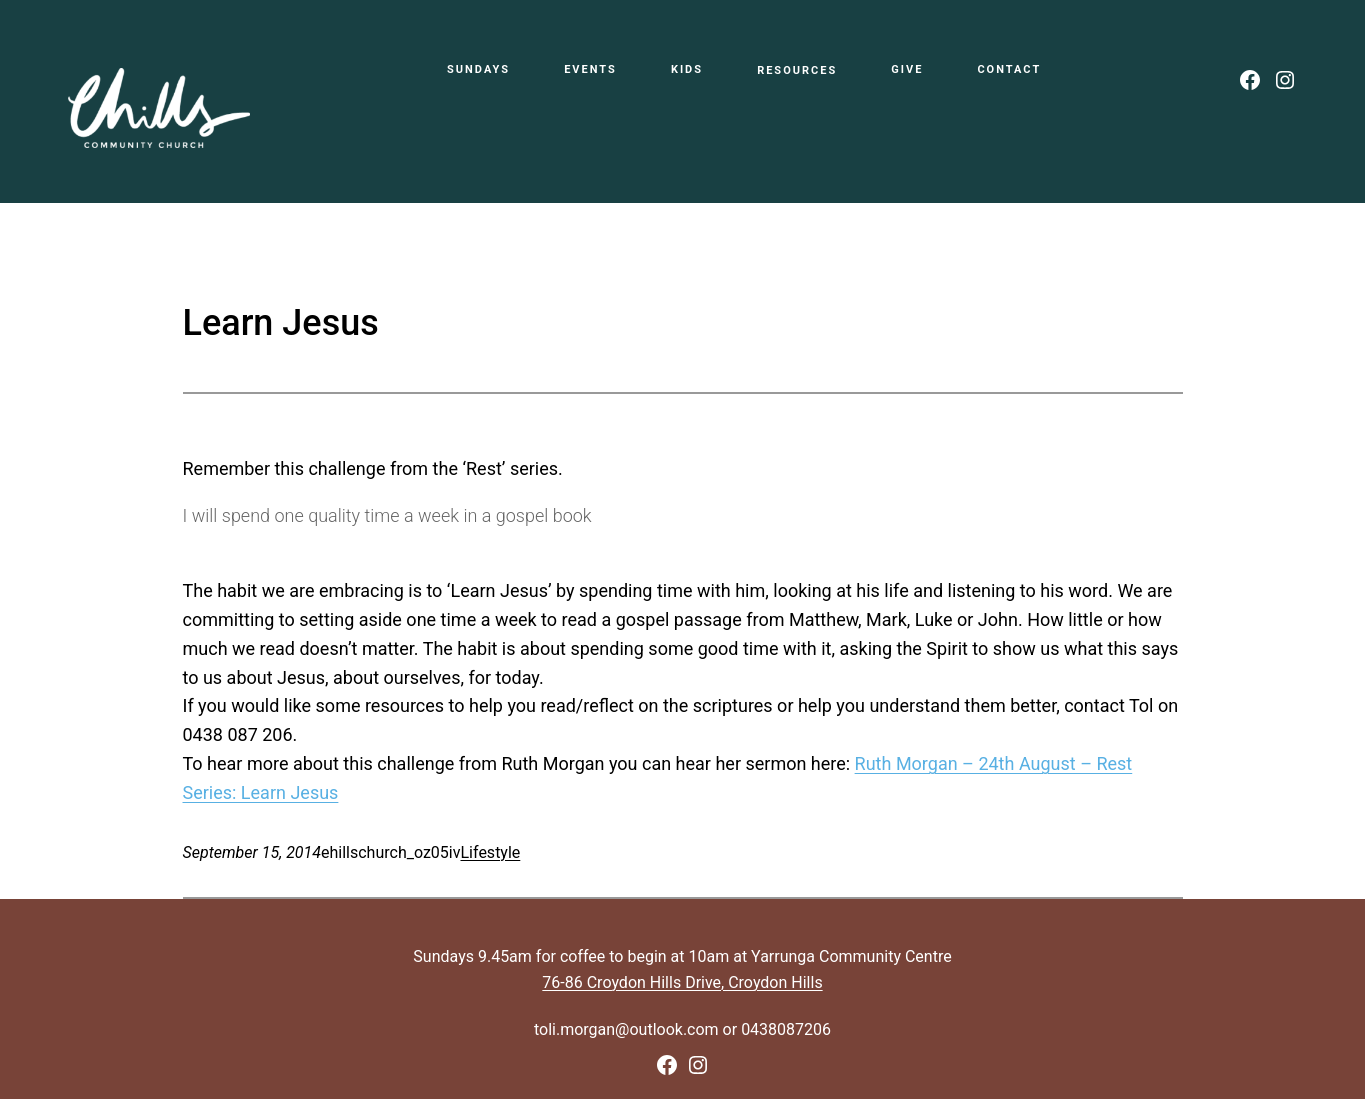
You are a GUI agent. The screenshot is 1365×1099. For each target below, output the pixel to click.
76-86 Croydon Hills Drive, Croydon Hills (682, 982)
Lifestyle (491, 852)
